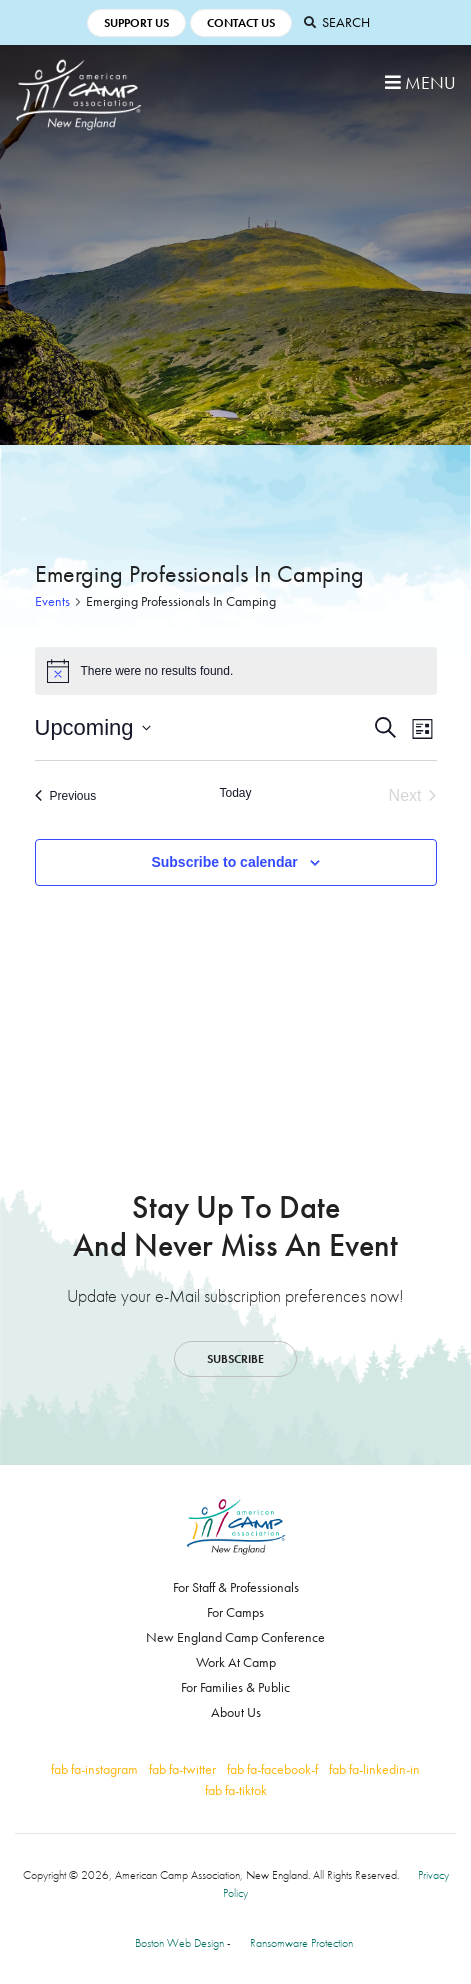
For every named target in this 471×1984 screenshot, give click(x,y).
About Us (236, 1712)
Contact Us (241, 23)
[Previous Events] (66, 796)
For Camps (235, 1612)
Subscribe (235, 1359)
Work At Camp (236, 1662)
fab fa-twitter (182, 1769)
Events (52, 601)
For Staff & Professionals (236, 1587)
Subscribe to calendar (224, 862)
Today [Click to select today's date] (235, 793)
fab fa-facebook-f (272, 1769)
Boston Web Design (179, 1943)
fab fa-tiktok (236, 1790)
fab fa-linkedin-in (374, 1769)
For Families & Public (235, 1687)
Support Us (136, 23)
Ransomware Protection (301, 1943)
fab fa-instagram (94, 1769)
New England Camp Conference (235, 1637)
